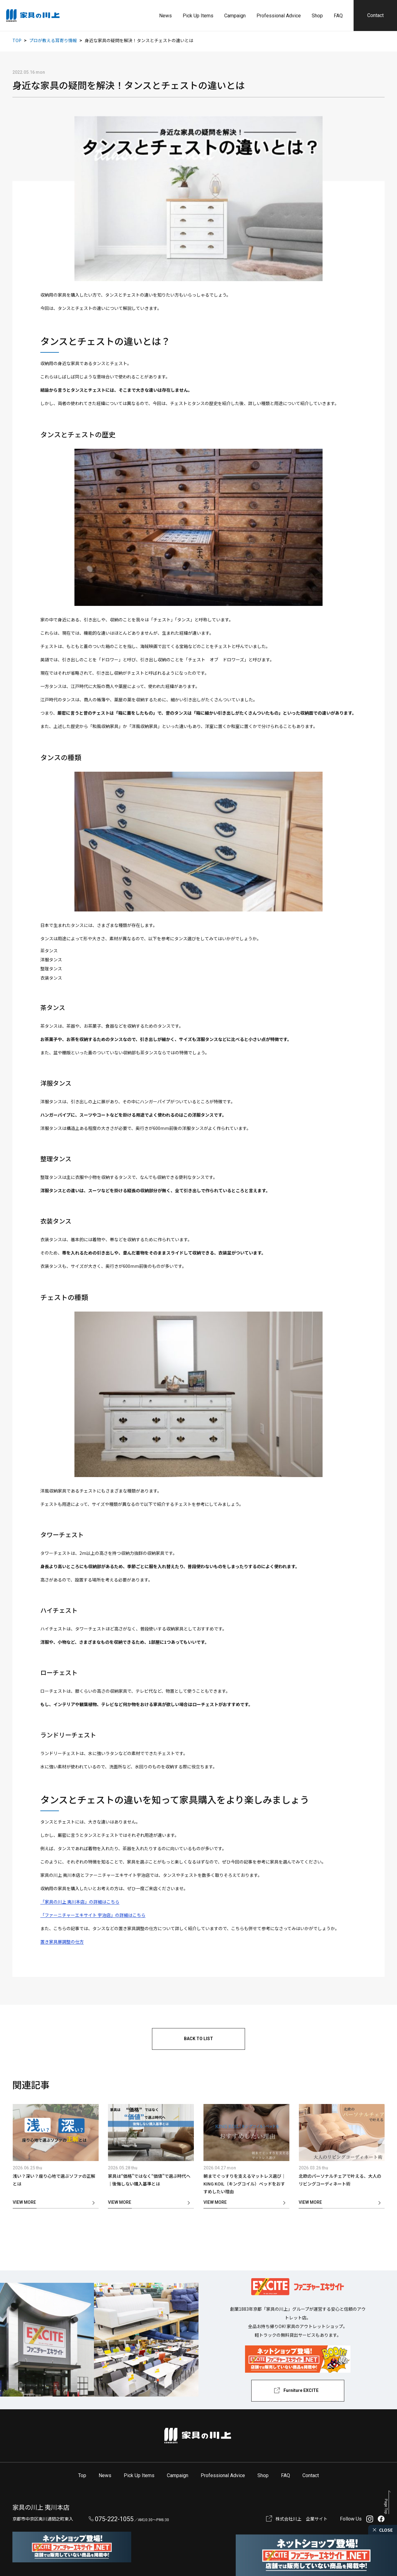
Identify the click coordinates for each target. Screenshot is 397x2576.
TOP (16, 40)
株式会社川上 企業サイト (301, 2519)
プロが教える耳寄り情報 (53, 40)
